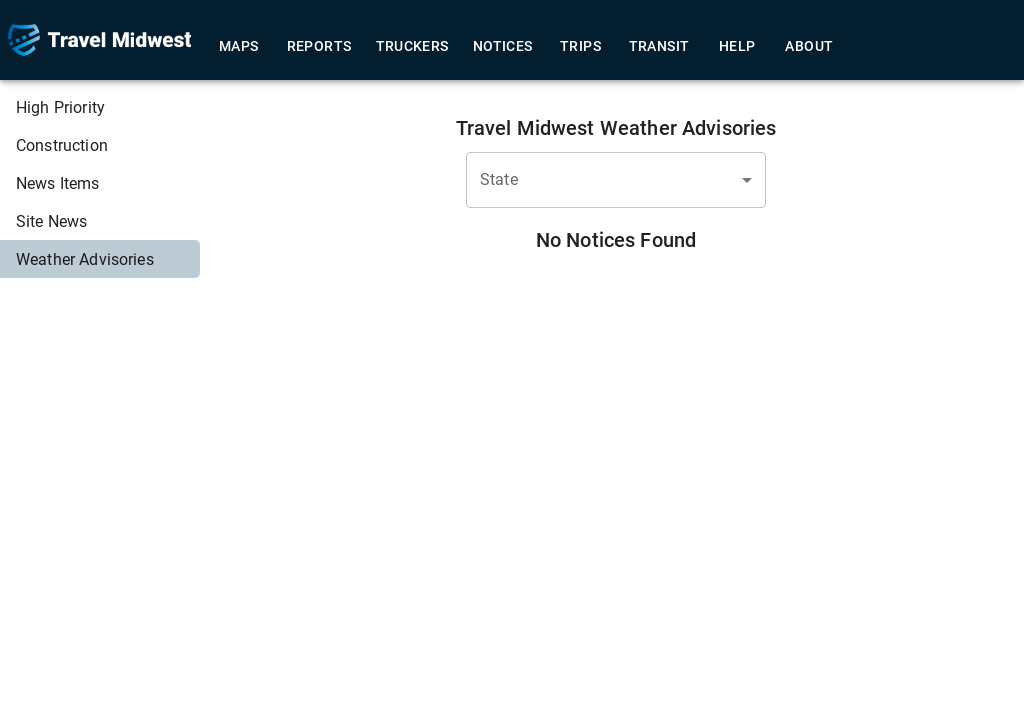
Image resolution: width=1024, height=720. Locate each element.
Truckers (412, 46)
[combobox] (616, 180)
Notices (503, 46)
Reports (319, 46)
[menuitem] (100, 107)
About (809, 46)
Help (737, 46)
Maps (239, 46)
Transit (659, 46)
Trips (581, 46)
